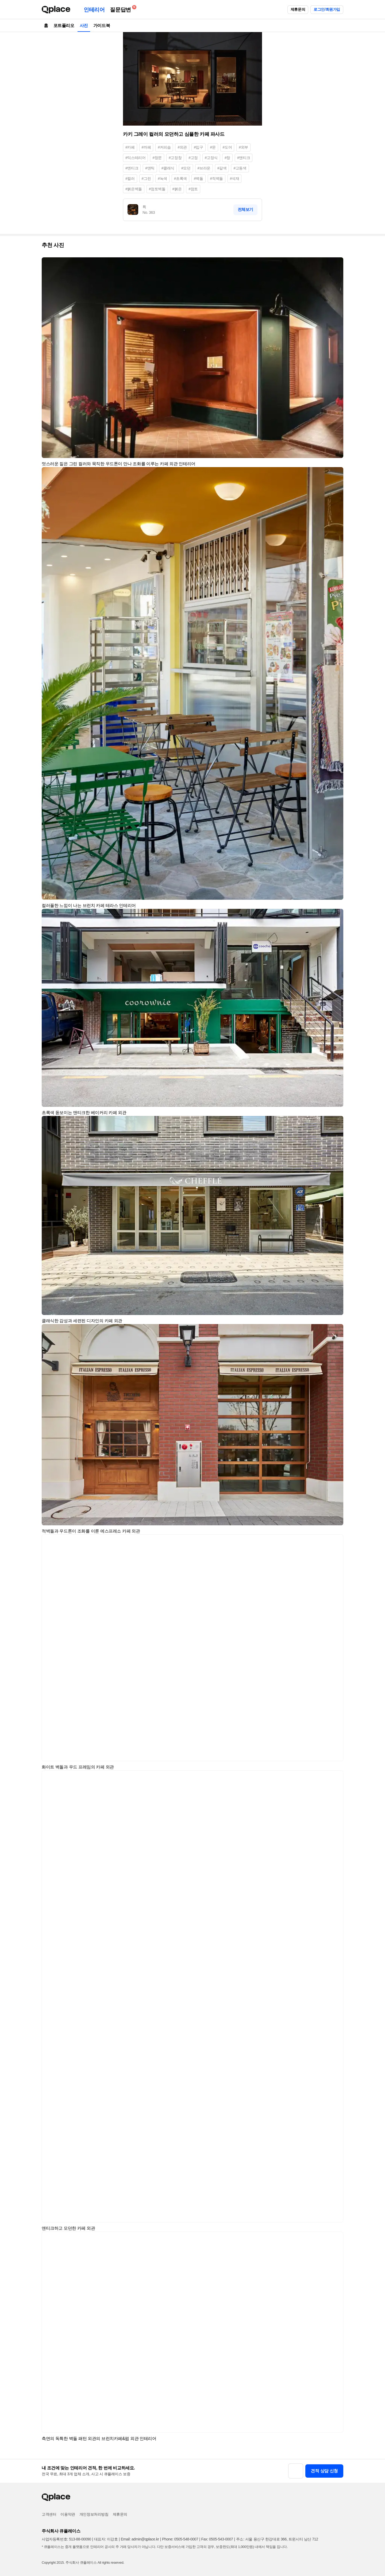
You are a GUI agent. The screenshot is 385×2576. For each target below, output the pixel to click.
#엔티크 (131, 168)
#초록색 (180, 178)
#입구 (198, 147)
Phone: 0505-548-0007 (180, 2539)
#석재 (234, 178)
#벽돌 (198, 178)
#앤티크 (243, 158)
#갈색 (222, 168)
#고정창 (175, 158)
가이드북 (101, 25)
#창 (227, 158)
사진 (84, 25)
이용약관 (67, 2514)
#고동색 (239, 168)
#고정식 (211, 158)
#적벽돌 (216, 178)
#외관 (182, 147)
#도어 (227, 147)
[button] (337, 263)
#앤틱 (150, 168)
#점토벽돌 (157, 189)
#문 (213, 147)
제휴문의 (298, 9)
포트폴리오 (63, 25)
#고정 (193, 158)
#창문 (157, 158)
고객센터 (49, 2514)
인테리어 (94, 10)
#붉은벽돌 (133, 189)
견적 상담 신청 (324, 2471)
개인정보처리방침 (94, 2514)
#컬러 (130, 178)
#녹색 (162, 178)
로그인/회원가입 (327, 9)
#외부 (243, 147)
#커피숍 (164, 147)
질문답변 (121, 8)
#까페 (146, 147)
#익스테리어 (135, 158)
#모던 (186, 168)
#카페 (130, 147)
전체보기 (245, 209)
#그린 (146, 178)
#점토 (193, 189)
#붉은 (177, 189)
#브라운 (204, 168)
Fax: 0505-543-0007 (217, 2539)
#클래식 (167, 168)
